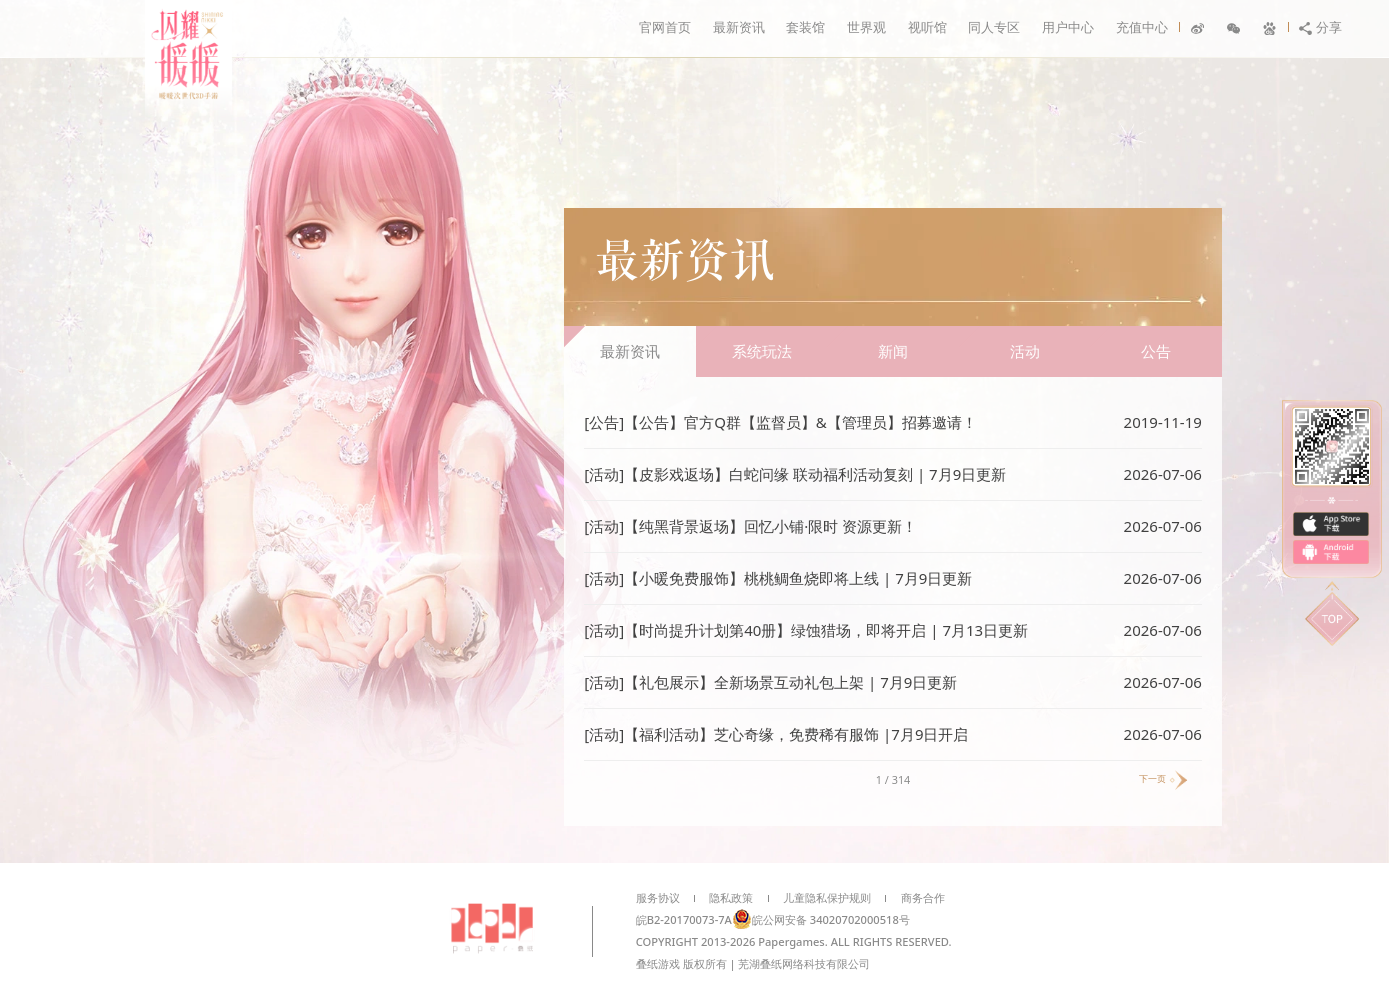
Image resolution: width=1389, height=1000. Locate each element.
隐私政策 (731, 897)
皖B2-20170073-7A (684, 919)
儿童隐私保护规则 (827, 897)
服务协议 (658, 897)
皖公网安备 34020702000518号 (821, 919)
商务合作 (923, 897)
